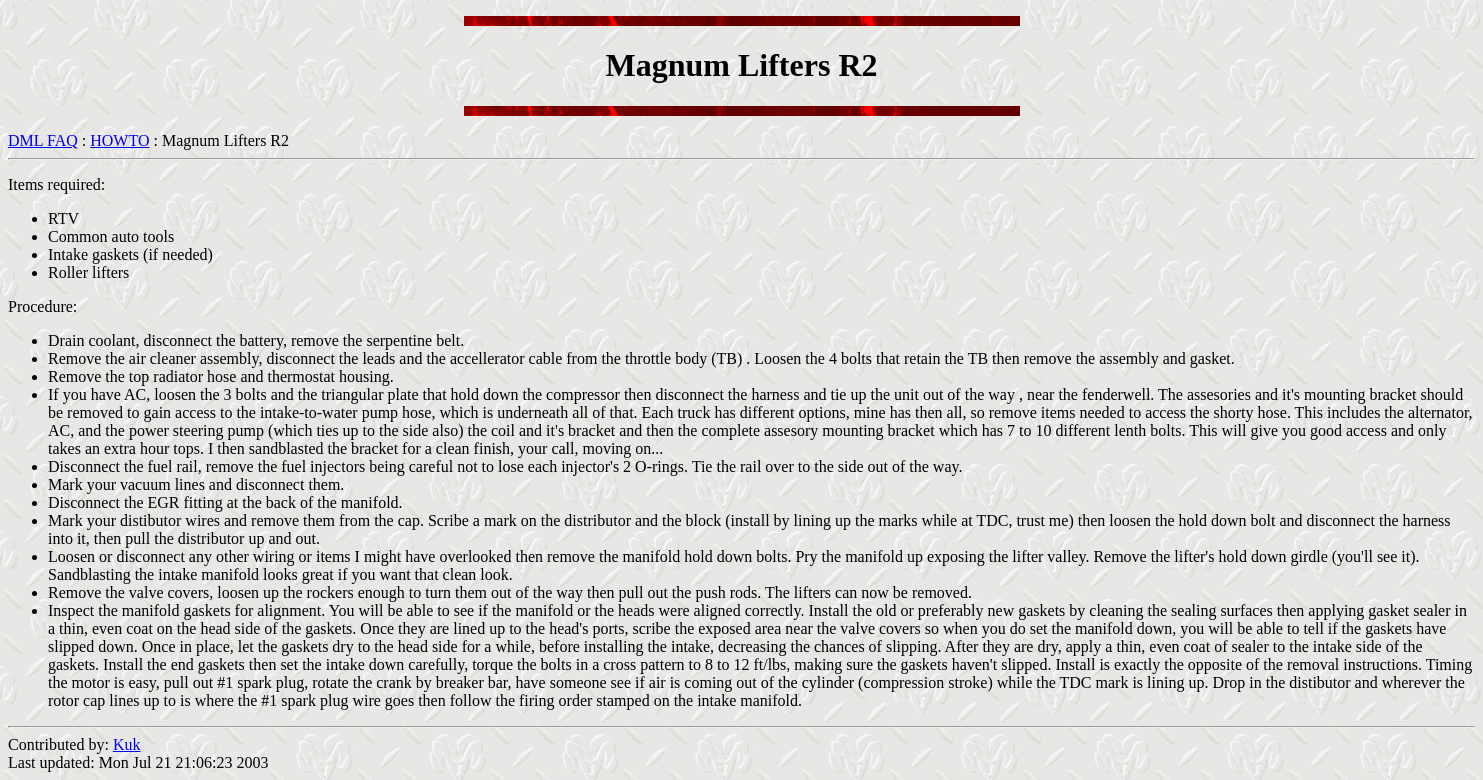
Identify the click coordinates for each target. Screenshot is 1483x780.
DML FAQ (43, 140)
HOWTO (119, 140)
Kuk (127, 744)
